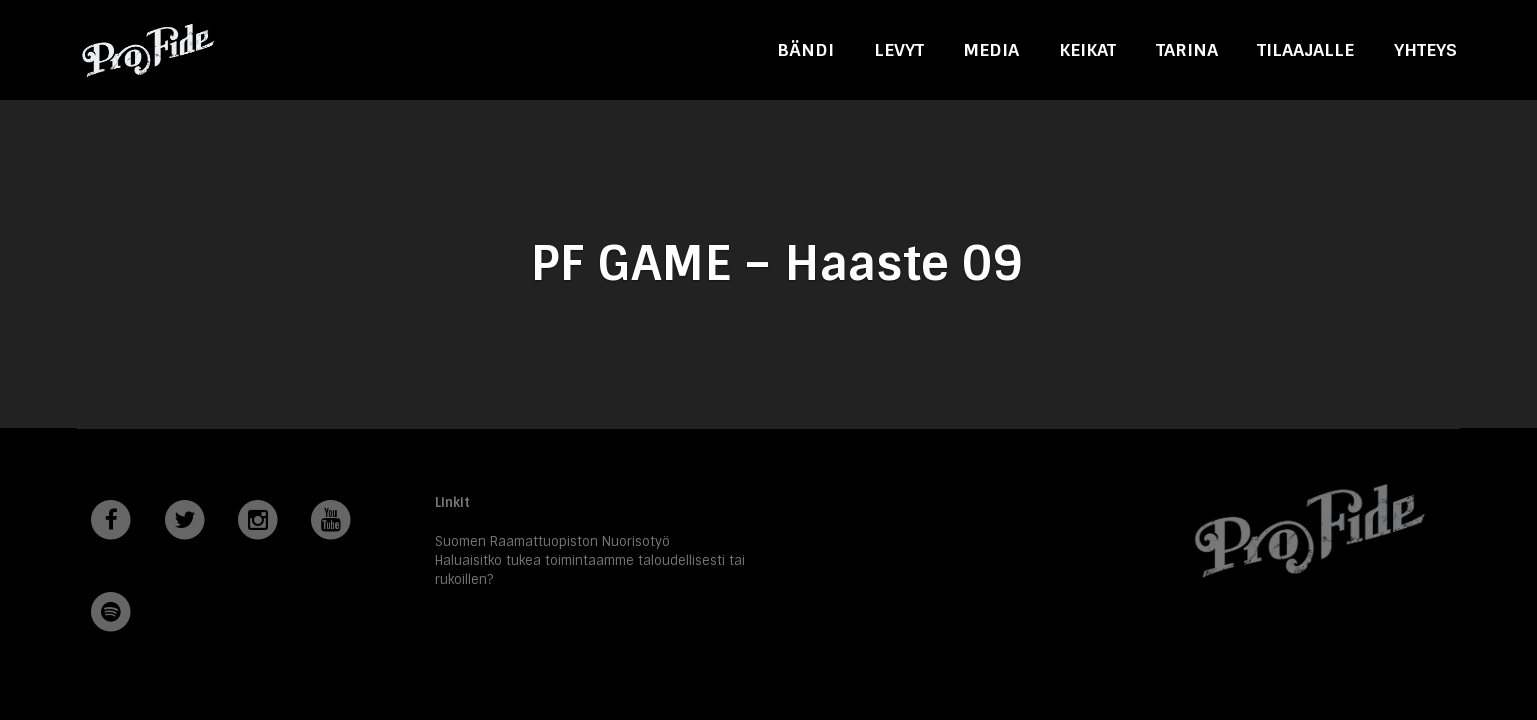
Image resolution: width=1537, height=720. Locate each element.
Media (991, 49)
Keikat (1087, 49)
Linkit (452, 502)
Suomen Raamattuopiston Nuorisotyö (552, 541)
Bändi (805, 49)
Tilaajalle (1305, 49)
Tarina (1187, 49)
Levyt (899, 49)
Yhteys (1425, 49)
